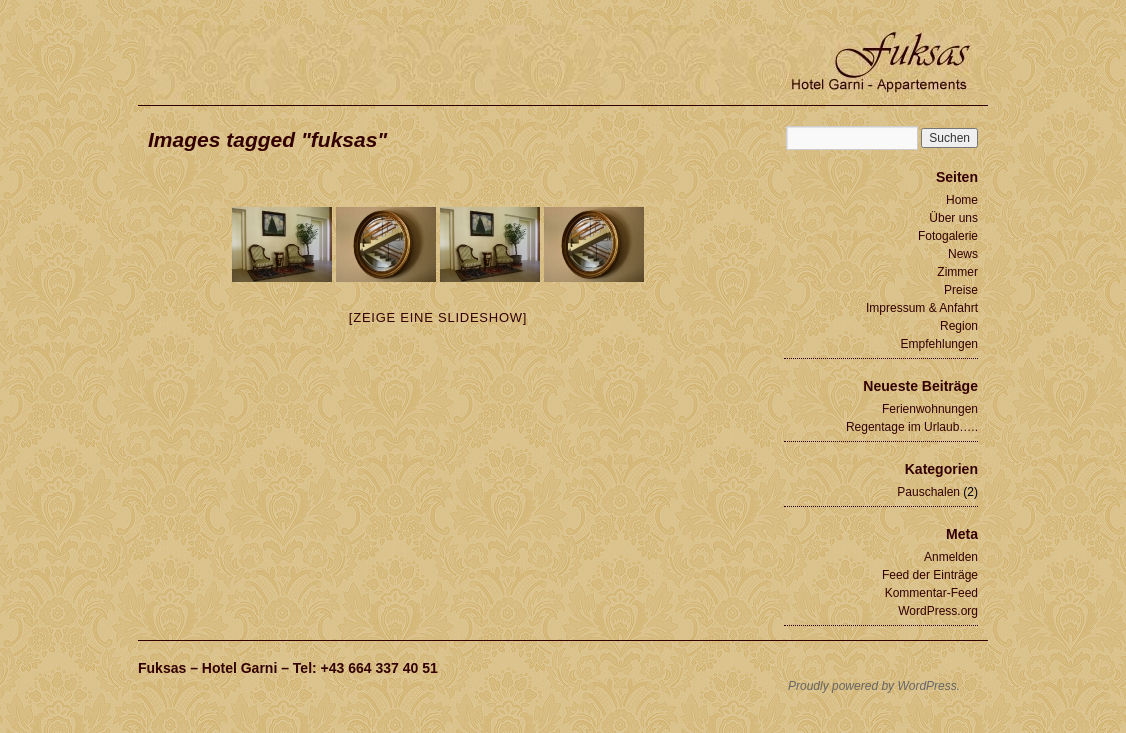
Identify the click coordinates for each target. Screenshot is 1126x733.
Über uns (953, 218)
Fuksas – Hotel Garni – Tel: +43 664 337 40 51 (288, 668)
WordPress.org (938, 611)
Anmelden (951, 557)
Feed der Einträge (930, 575)
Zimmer (957, 272)
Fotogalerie (948, 236)
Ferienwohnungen (930, 409)
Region (959, 326)
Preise (961, 290)
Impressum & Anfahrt (922, 308)
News (963, 254)
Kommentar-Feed (931, 593)
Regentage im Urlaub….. (912, 427)
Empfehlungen (939, 344)
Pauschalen (928, 492)
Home (962, 200)
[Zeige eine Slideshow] (438, 317)
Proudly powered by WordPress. (874, 686)
